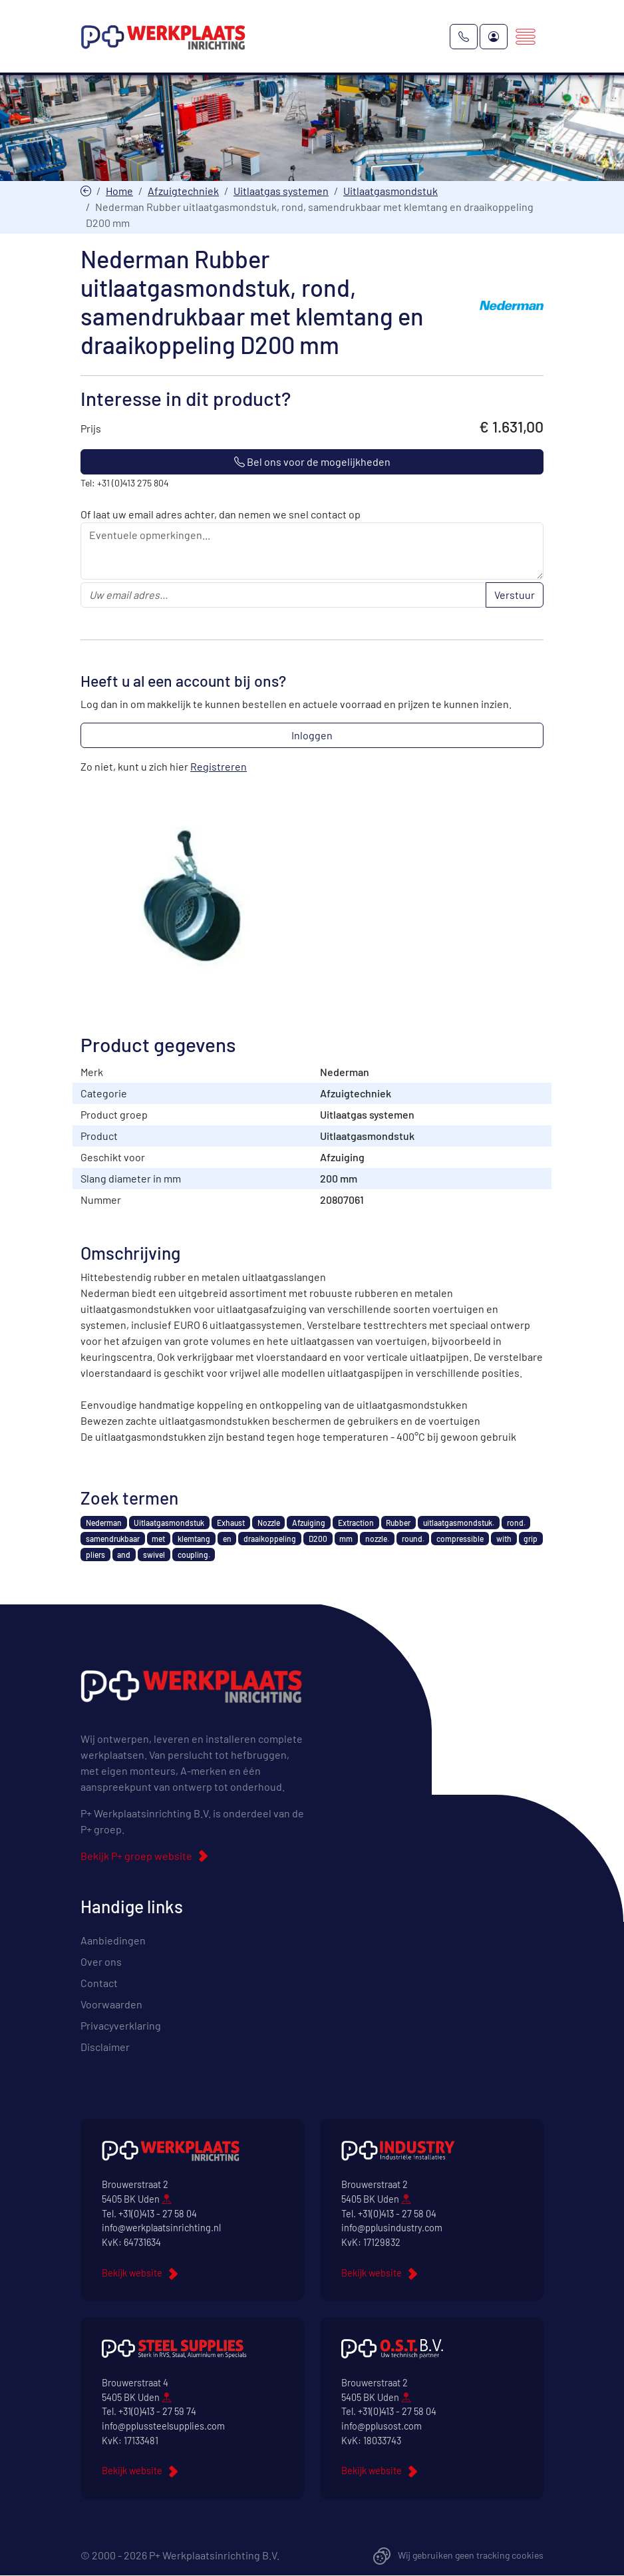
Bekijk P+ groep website (136, 1856)
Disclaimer (105, 2047)
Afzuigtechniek (183, 191)
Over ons (101, 1962)
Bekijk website (132, 2273)
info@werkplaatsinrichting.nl (161, 2228)
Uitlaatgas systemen (281, 191)
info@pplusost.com (381, 2426)
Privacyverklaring (120, 2026)
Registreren (218, 767)
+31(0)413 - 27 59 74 (157, 2412)
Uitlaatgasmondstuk (390, 191)
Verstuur (514, 595)
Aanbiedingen (113, 1940)
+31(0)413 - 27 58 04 (157, 2214)
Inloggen (312, 735)
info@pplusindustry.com (391, 2228)
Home (119, 191)
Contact (99, 1983)
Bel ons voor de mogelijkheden (312, 462)
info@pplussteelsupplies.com (163, 2426)
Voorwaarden (111, 2004)
